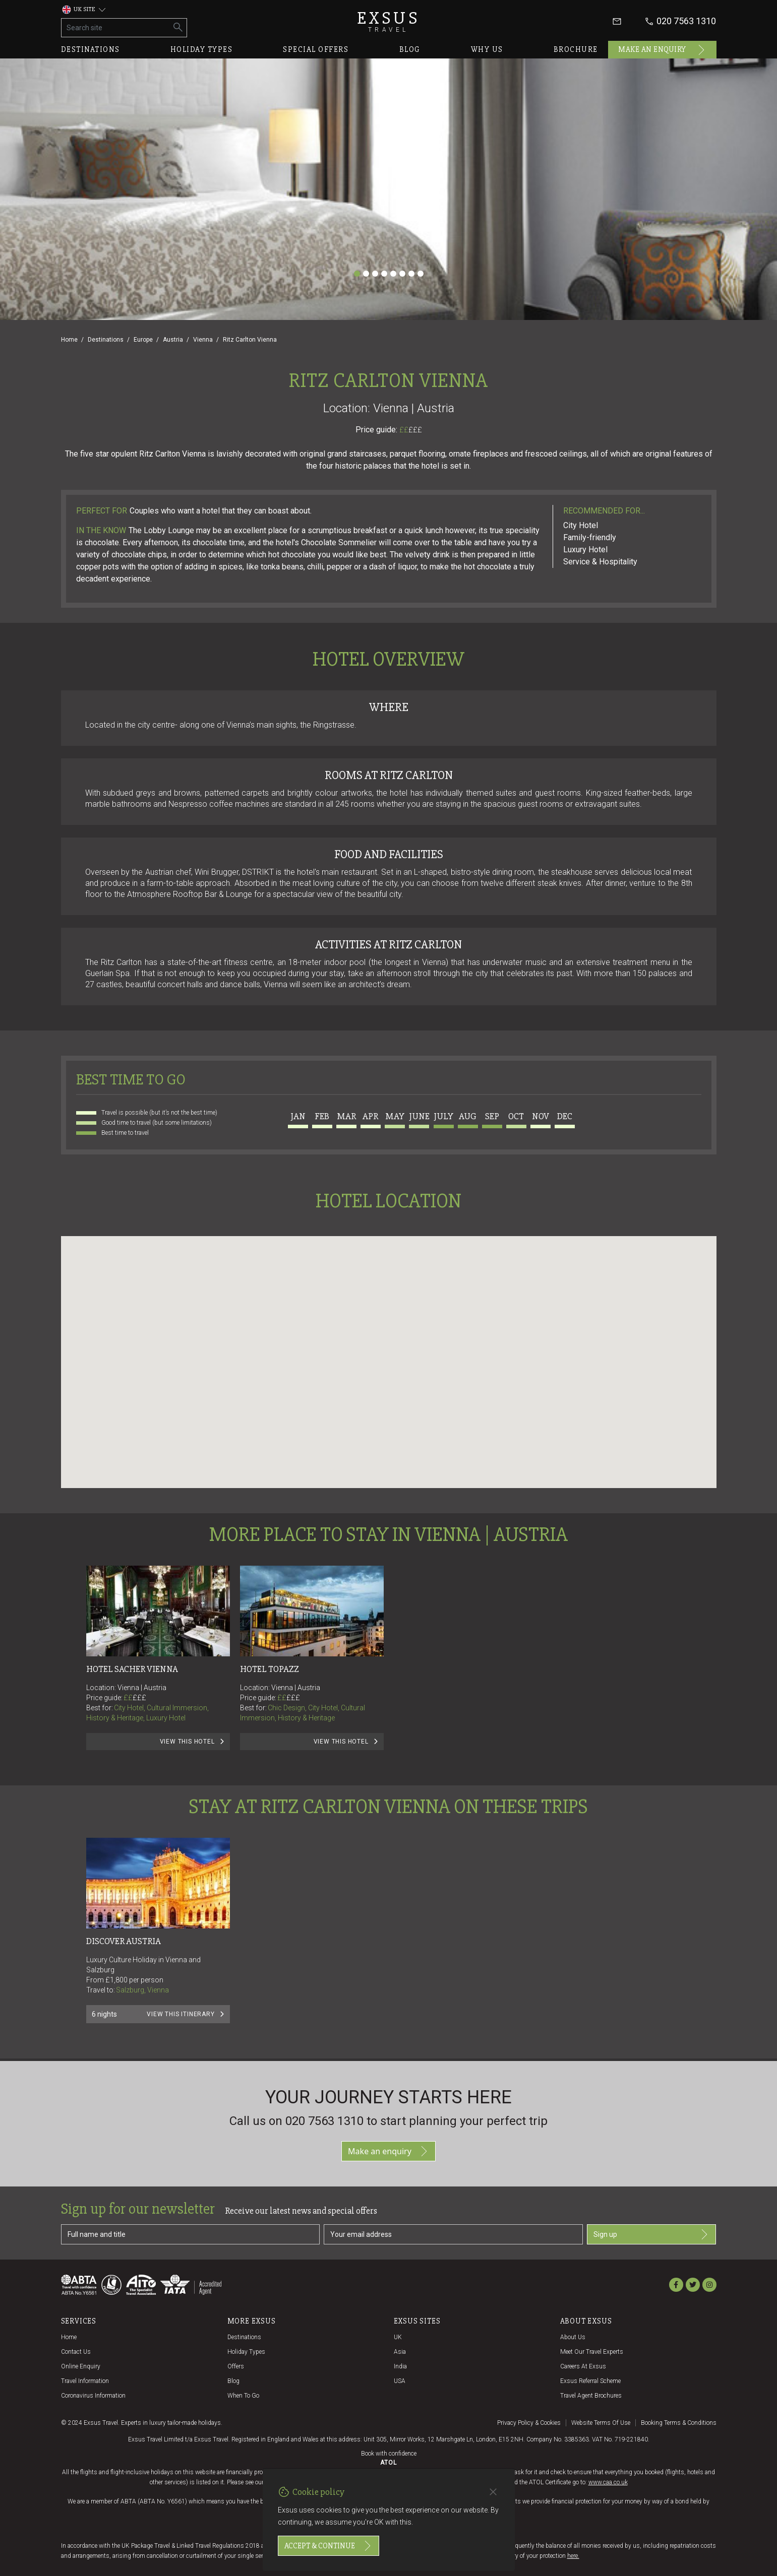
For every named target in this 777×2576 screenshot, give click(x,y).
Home (69, 339)
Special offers (315, 49)
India (400, 2366)
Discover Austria (123, 1941)
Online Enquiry (80, 2366)
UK (398, 2337)
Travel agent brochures (591, 2395)
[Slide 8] (420, 274)
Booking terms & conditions (678, 2422)
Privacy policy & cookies (529, 2422)
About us (572, 2337)
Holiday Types (246, 2351)
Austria (173, 339)
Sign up (651, 2234)
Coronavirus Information (93, 2395)
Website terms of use (600, 2422)
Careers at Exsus (583, 2366)
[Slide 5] (393, 274)
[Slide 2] (366, 274)
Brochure (576, 49)
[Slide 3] (375, 274)
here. (573, 2555)
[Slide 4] (384, 274)
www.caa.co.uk (608, 2482)
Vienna (203, 339)
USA (399, 2381)
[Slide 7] (411, 274)
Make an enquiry (662, 50)
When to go (243, 2395)
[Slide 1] (357, 274)
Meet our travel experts (591, 2351)
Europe (143, 339)
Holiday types (201, 49)
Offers (235, 2366)
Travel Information (85, 2381)
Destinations (90, 49)
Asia (400, 2351)
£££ (415, 430)
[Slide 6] (402, 274)
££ (410, 430)
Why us (487, 49)
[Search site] (116, 28)
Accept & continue (328, 2546)
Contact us (76, 2351)
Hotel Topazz (269, 1669)
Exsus (389, 21)
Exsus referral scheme (590, 2381)
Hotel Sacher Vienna (132, 1669)
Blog (410, 49)
